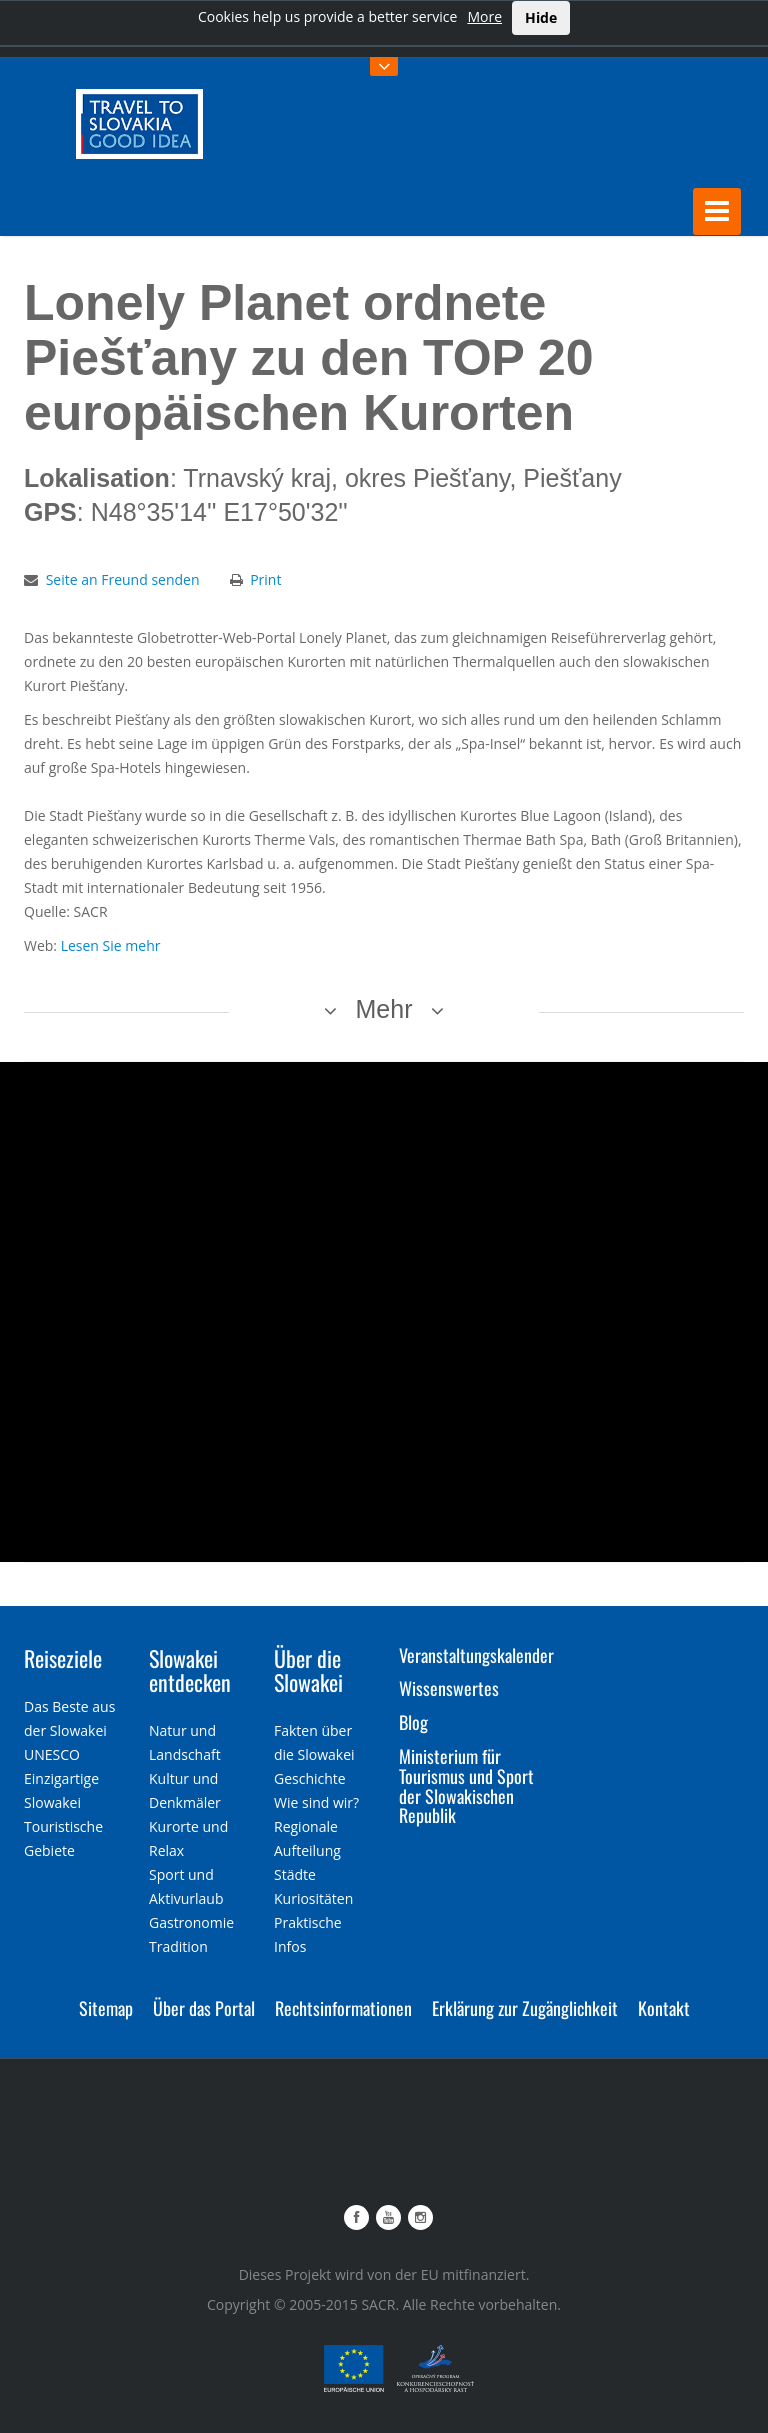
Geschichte (310, 1776)
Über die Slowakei (308, 1668)
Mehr (384, 1007)
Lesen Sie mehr (111, 943)
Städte (295, 1872)
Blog (413, 1721)
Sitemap (106, 2006)
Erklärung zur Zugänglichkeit (525, 2006)
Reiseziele (63, 1656)
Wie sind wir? (316, 1800)
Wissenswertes (449, 1687)
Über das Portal (204, 2006)
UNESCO (52, 1752)
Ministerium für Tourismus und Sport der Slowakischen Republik (466, 1783)
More (484, 16)
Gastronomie (191, 1920)
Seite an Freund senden (123, 577)
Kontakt (664, 2006)
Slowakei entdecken (190, 1668)
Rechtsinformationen (343, 2006)
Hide (541, 17)
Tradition (178, 1944)
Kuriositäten (313, 1896)
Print (265, 577)
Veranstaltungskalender (476, 1653)
